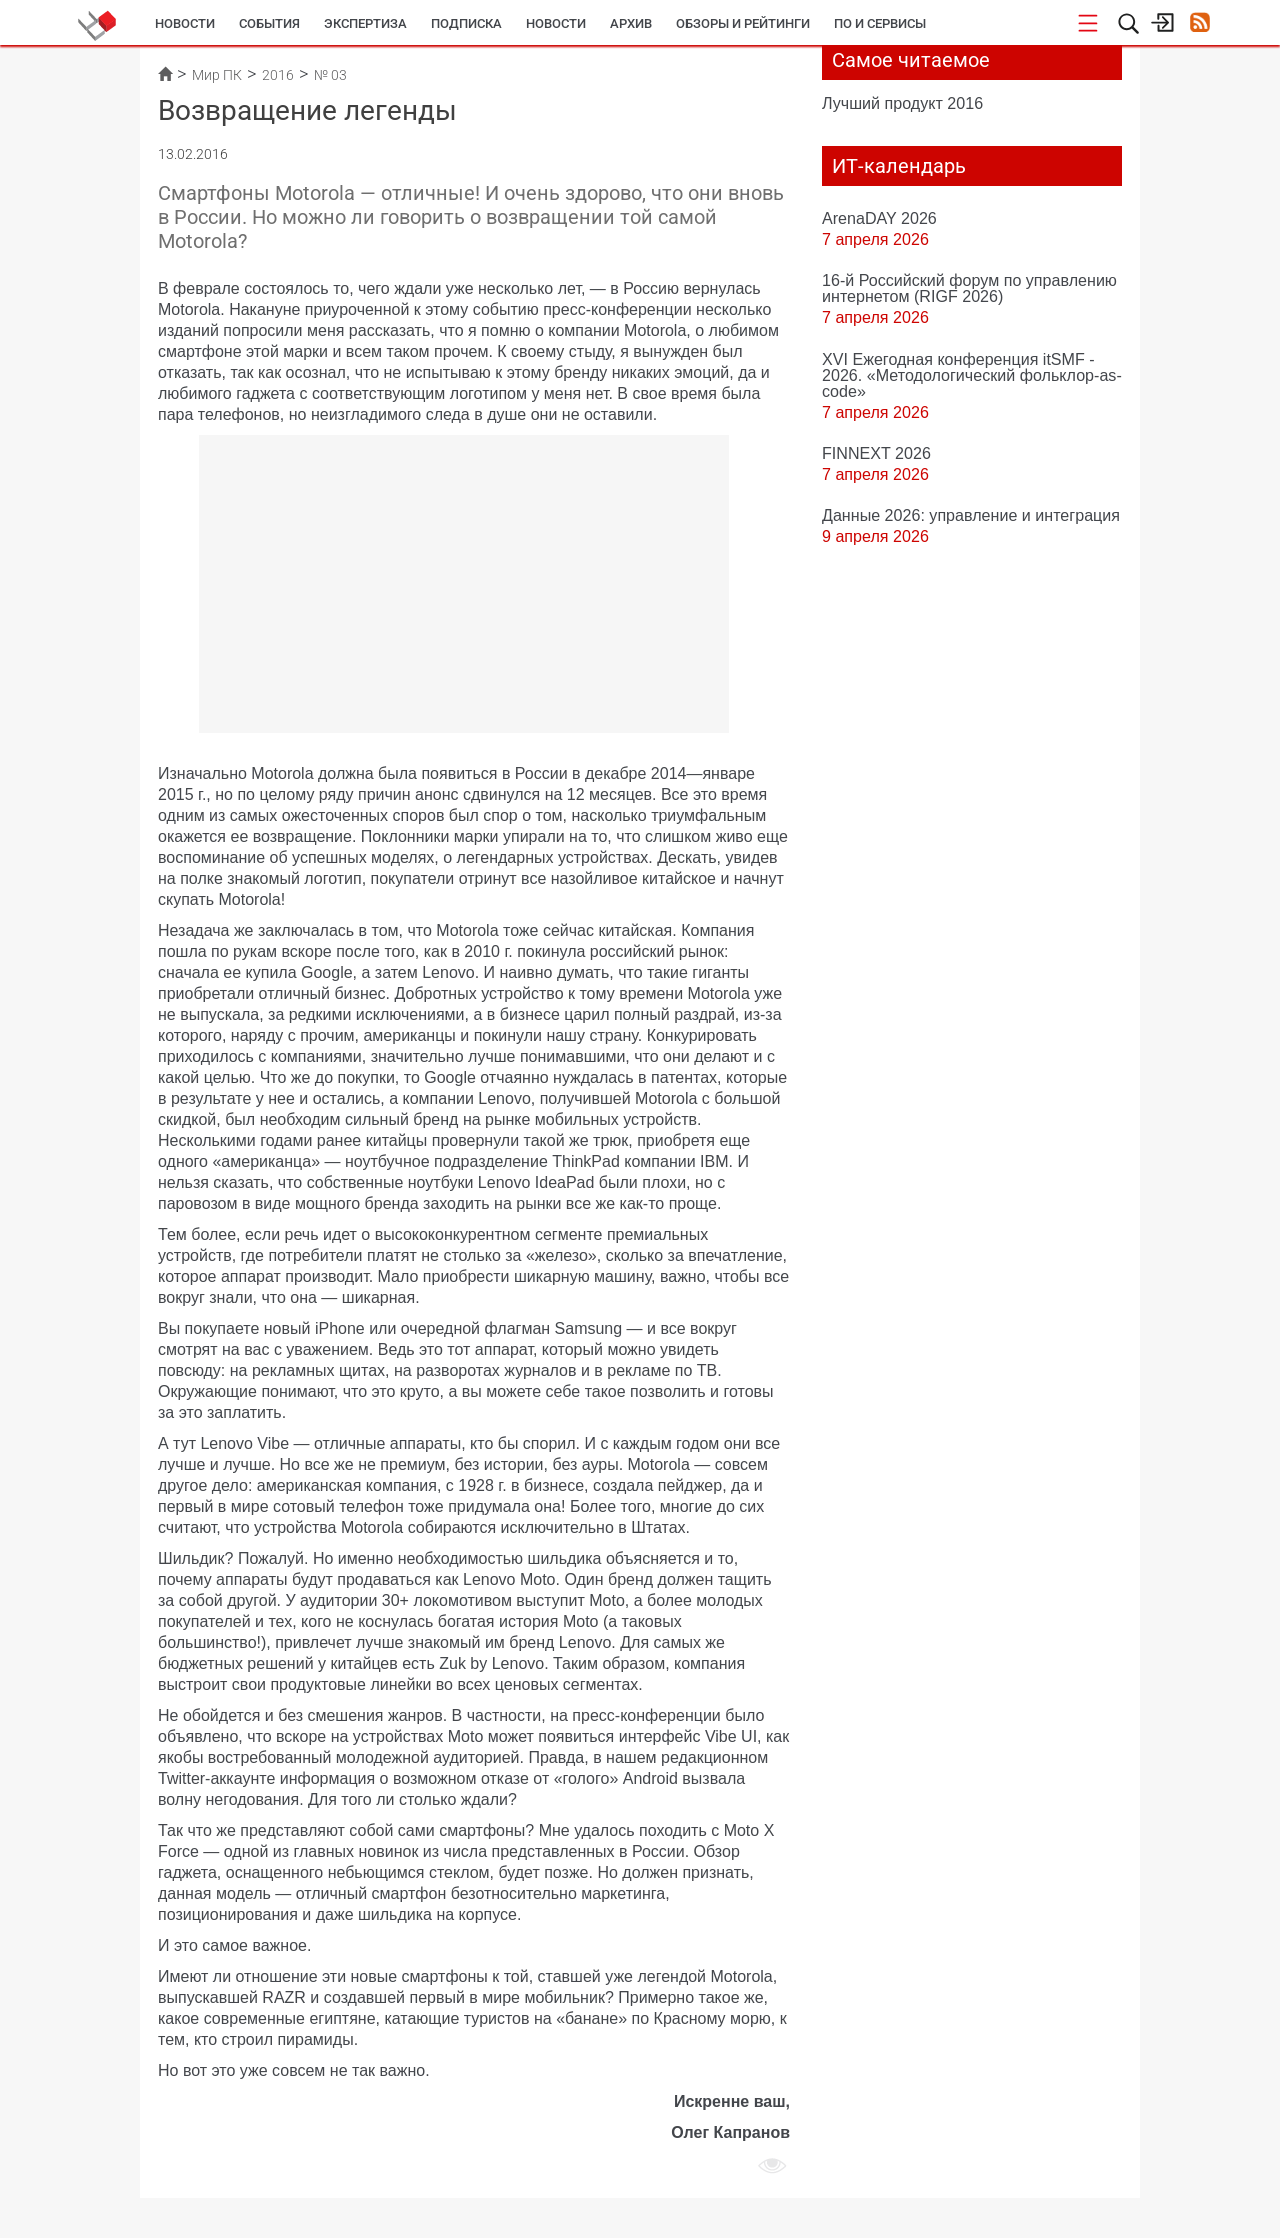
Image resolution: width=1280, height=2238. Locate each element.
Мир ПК (217, 75)
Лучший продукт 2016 (902, 103)
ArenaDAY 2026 (879, 218)
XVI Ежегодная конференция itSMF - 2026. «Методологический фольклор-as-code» (972, 375)
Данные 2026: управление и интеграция (971, 515)
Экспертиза (365, 23)
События (269, 23)
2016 (278, 75)
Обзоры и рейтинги (743, 23)
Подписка (466, 23)
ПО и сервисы (880, 23)
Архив (631, 23)
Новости (185, 23)
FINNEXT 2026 (876, 453)
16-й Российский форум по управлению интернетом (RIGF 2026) (969, 288)
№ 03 (330, 75)
